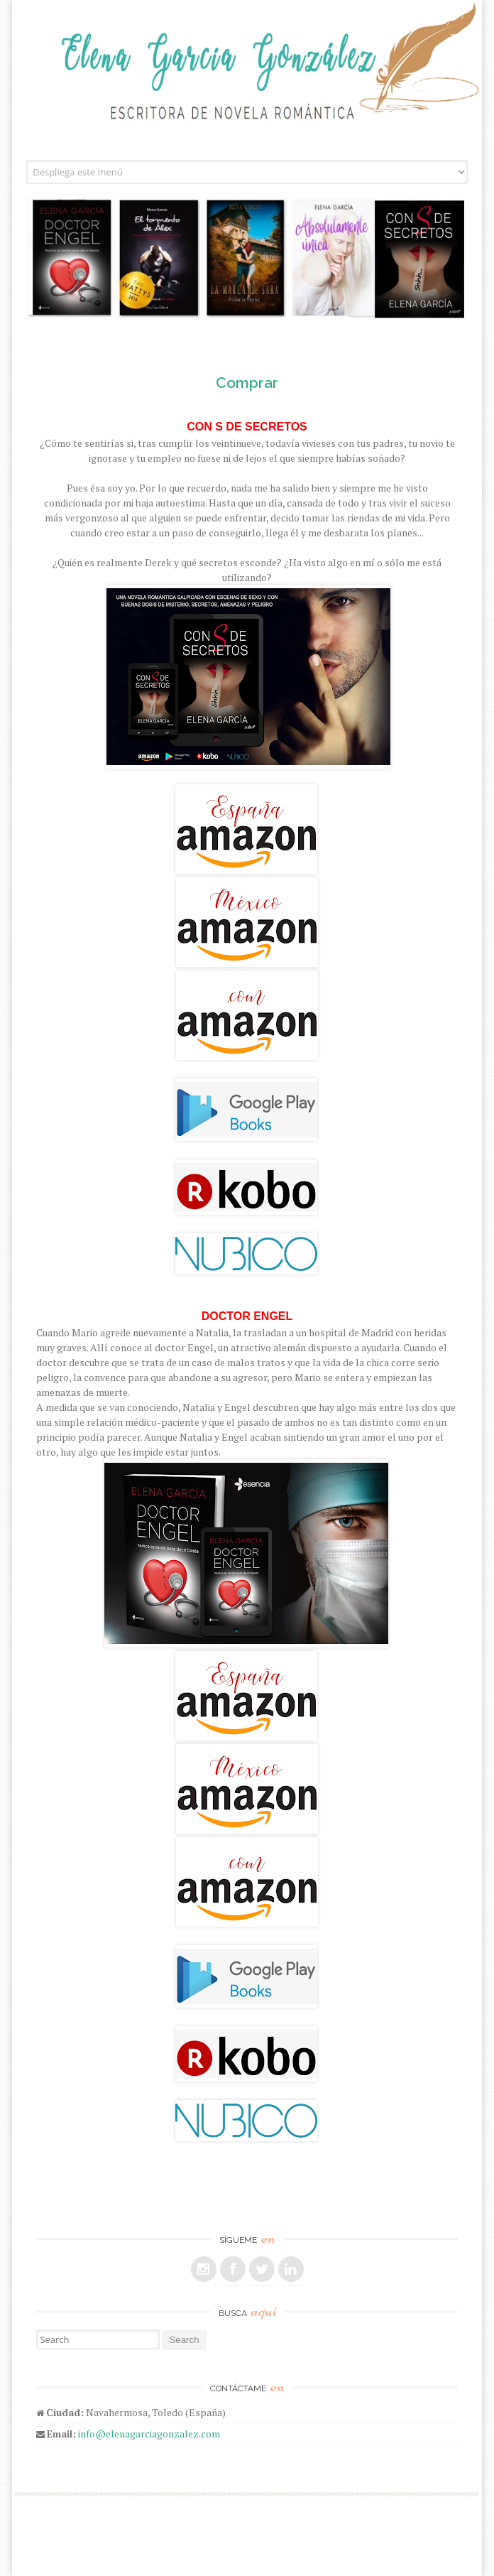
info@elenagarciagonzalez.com (149, 2433)
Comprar (247, 382)
